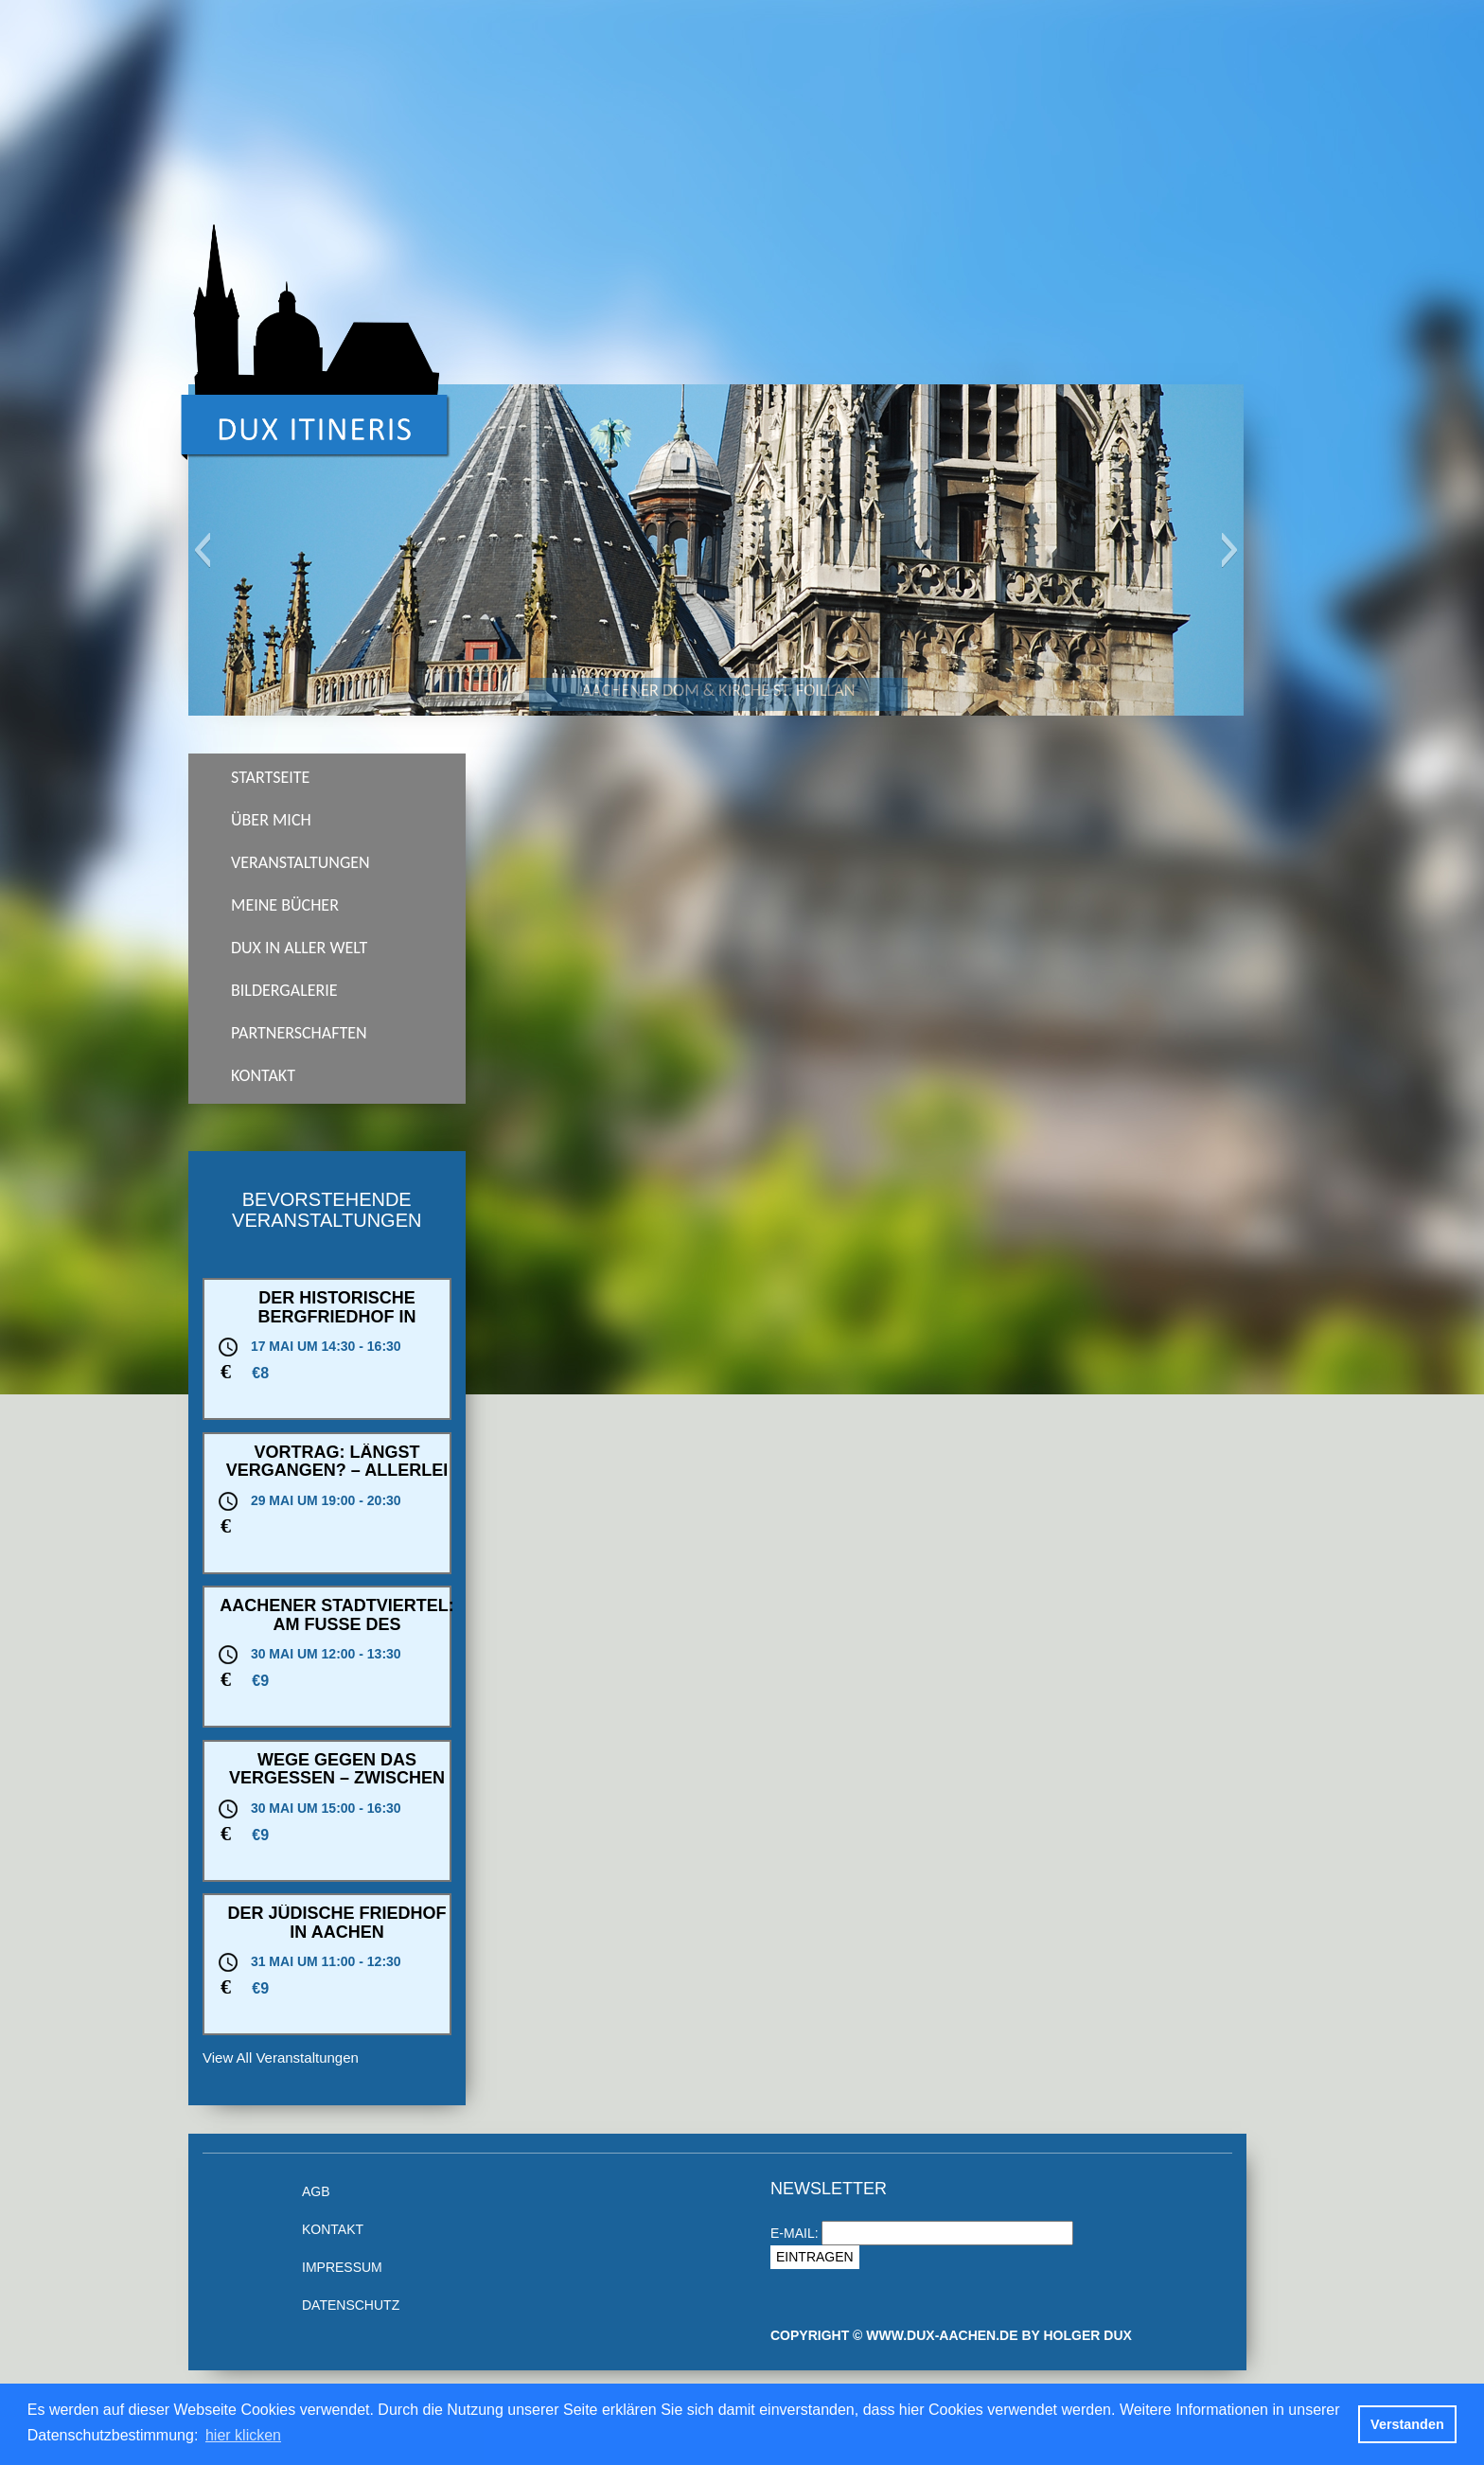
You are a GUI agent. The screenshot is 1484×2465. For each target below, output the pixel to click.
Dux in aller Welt (299, 947)
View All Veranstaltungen (281, 2057)
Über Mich (271, 819)
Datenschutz (350, 2305)
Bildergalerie (284, 990)
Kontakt (263, 1075)
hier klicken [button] (243, 2435)
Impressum (342, 2267)
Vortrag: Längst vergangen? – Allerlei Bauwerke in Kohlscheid (337, 1480)
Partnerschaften (299, 1032)
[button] (202, 550)
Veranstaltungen (300, 862)
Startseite (270, 777)
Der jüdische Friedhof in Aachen (336, 1923)
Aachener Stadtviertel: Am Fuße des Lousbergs (337, 1624)
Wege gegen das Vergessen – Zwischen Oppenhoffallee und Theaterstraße (337, 1787)
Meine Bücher (285, 905)
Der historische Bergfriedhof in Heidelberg (336, 1316)
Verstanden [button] (1407, 2424)
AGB (316, 2191)
